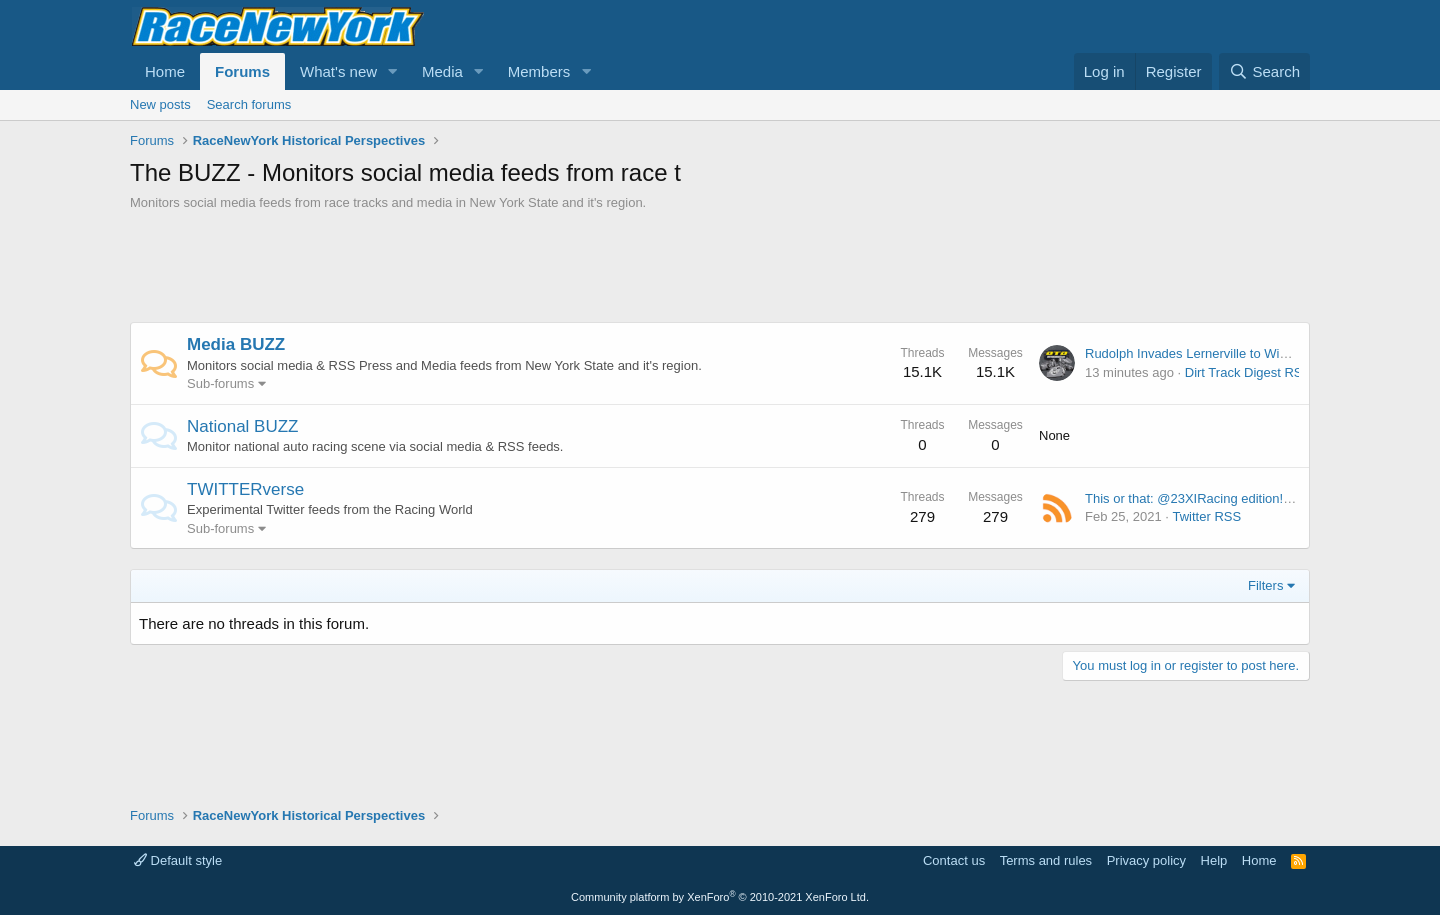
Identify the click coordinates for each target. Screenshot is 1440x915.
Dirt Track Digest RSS (1248, 372)
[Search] (1264, 71)
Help (1214, 860)
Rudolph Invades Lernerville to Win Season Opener (1233, 353)
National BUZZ (242, 426)
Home (165, 71)
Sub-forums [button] (220, 383)
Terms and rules (1046, 860)
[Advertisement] (720, 267)
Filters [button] (1265, 585)
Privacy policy (1146, 860)
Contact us (954, 860)
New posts (160, 104)
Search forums (249, 104)
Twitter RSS (1206, 516)
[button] (393, 71)
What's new (338, 71)
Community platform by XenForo (720, 897)
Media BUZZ (236, 344)
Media (442, 71)
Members (539, 71)
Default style (178, 860)
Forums (242, 71)
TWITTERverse (245, 489)
